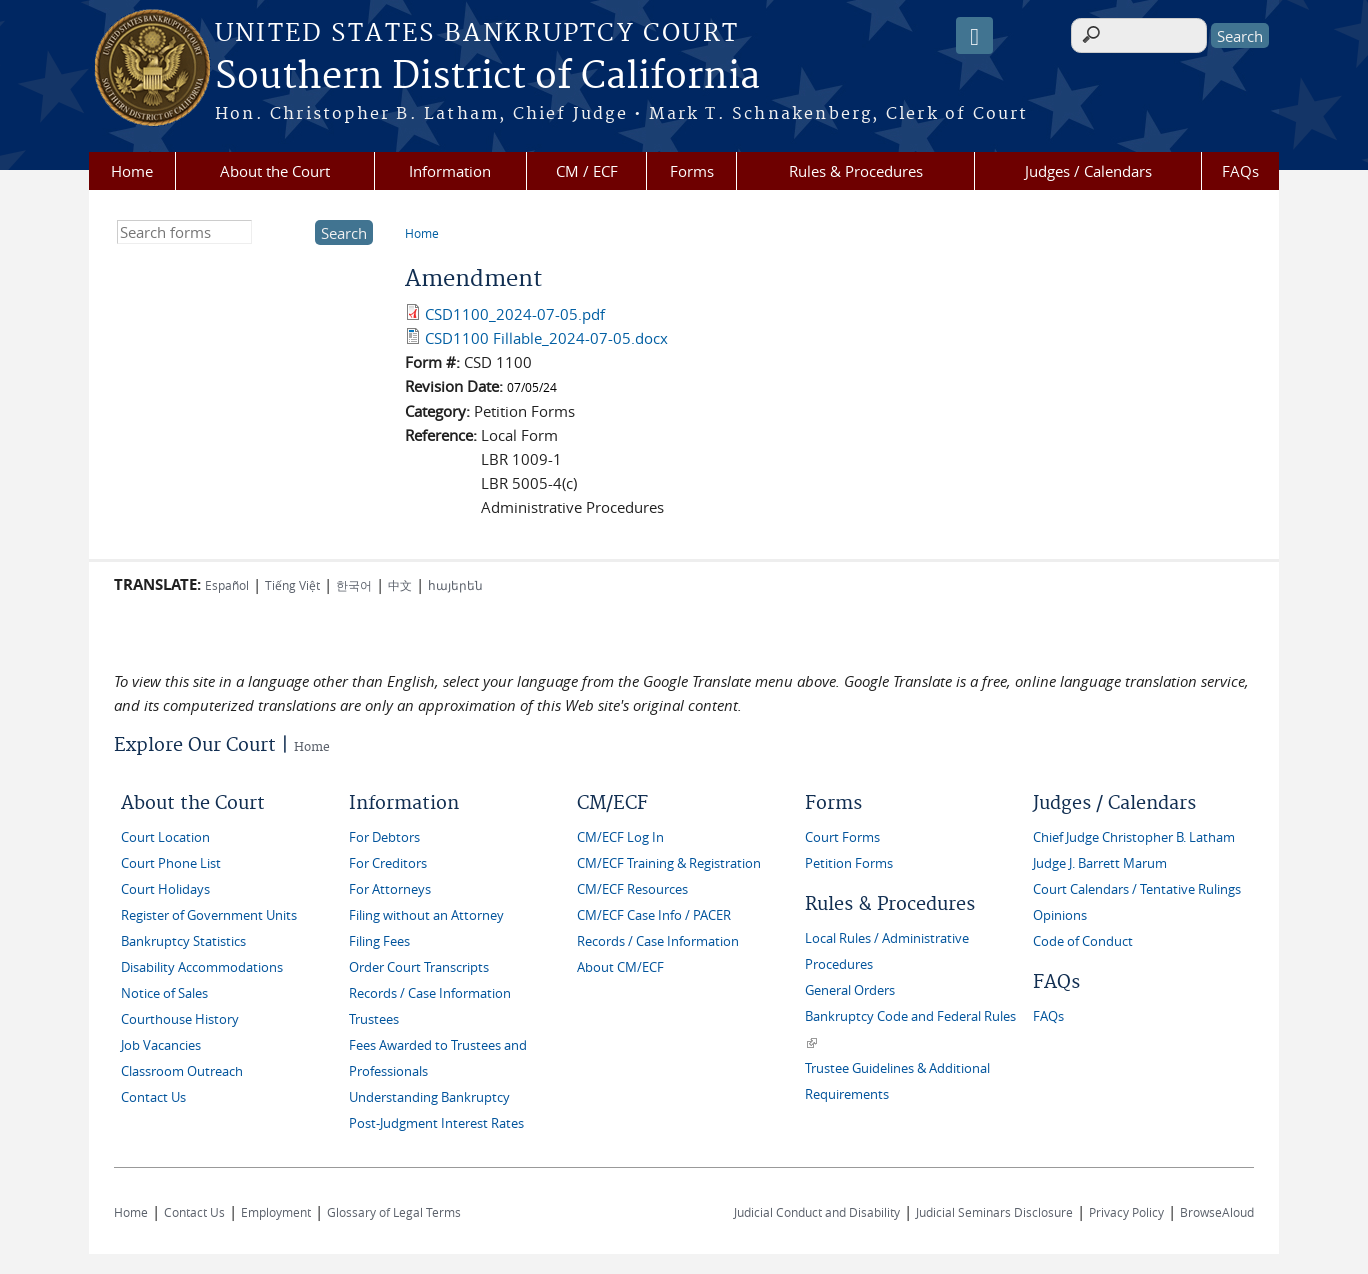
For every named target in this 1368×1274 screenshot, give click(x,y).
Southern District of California (487, 77)
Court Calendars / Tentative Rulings (1137, 889)
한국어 (354, 585)
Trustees (374, 1019)
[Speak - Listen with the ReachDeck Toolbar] (974, 35)
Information (450, 171)
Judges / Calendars (1088, 171)
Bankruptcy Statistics (183, 941)
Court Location (165, 837)
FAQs (1240, 171)
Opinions (1060, 915)
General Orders (850, 990)
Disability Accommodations (202, 967)
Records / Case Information (430, 993)
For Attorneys (390, 889)
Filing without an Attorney (426, 915)
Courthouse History (180, 1019)
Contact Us (153, 1097)
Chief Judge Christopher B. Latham (1134, 837)
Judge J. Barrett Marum (1100, 863)
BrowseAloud (1217, 1212)
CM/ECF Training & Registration (669, 863)
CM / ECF (587, 171)
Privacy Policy (1126, 1212)
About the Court (275, 171)
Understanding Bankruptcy (429, 1097)
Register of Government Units (209, 915)
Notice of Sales (164, 993)
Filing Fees (379, 941)
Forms (692, 171)
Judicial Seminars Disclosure (994, 1212)
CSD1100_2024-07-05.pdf (515, 314)
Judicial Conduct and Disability (817, 1212)
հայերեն (455, 585)
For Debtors (384, 837)
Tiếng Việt (292, 585)
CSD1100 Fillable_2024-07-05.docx (546, 338)
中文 (400, 585)
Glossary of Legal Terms (394, 1212)
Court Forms (842, 837)
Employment (276, 1212)
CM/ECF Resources (632, 889)
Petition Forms (849, 863)
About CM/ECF (620, 967)
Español (227, 585)
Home (132, 171)
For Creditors (388, 863)
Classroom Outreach (182, 1071)
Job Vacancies (161, 1045)
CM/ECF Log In (620, 837)
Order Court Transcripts (419, 967)
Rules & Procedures (856, 171)
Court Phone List (171, 863)
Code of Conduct (1083, 941)
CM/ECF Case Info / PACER (654, 915)
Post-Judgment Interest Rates (436, 1123)
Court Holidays (165, 889)
